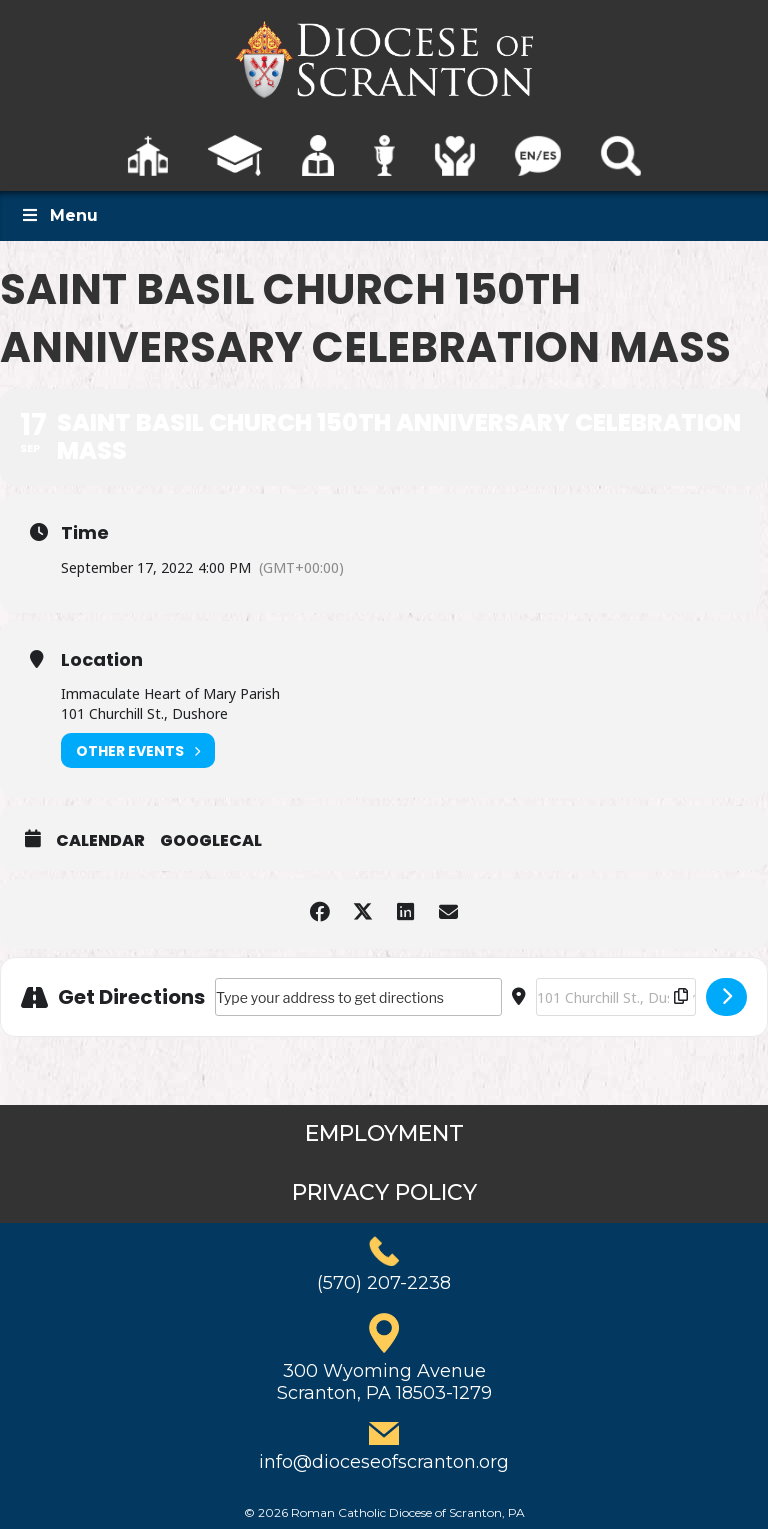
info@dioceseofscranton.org (384, 1462)
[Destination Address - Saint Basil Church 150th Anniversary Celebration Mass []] (616, 997)
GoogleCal (211, 841)
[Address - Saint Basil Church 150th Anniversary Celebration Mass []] (358, 997)
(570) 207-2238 (384, 1283)
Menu (59, 215)
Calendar (100, 841)
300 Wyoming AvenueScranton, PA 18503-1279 (384, 1382)
